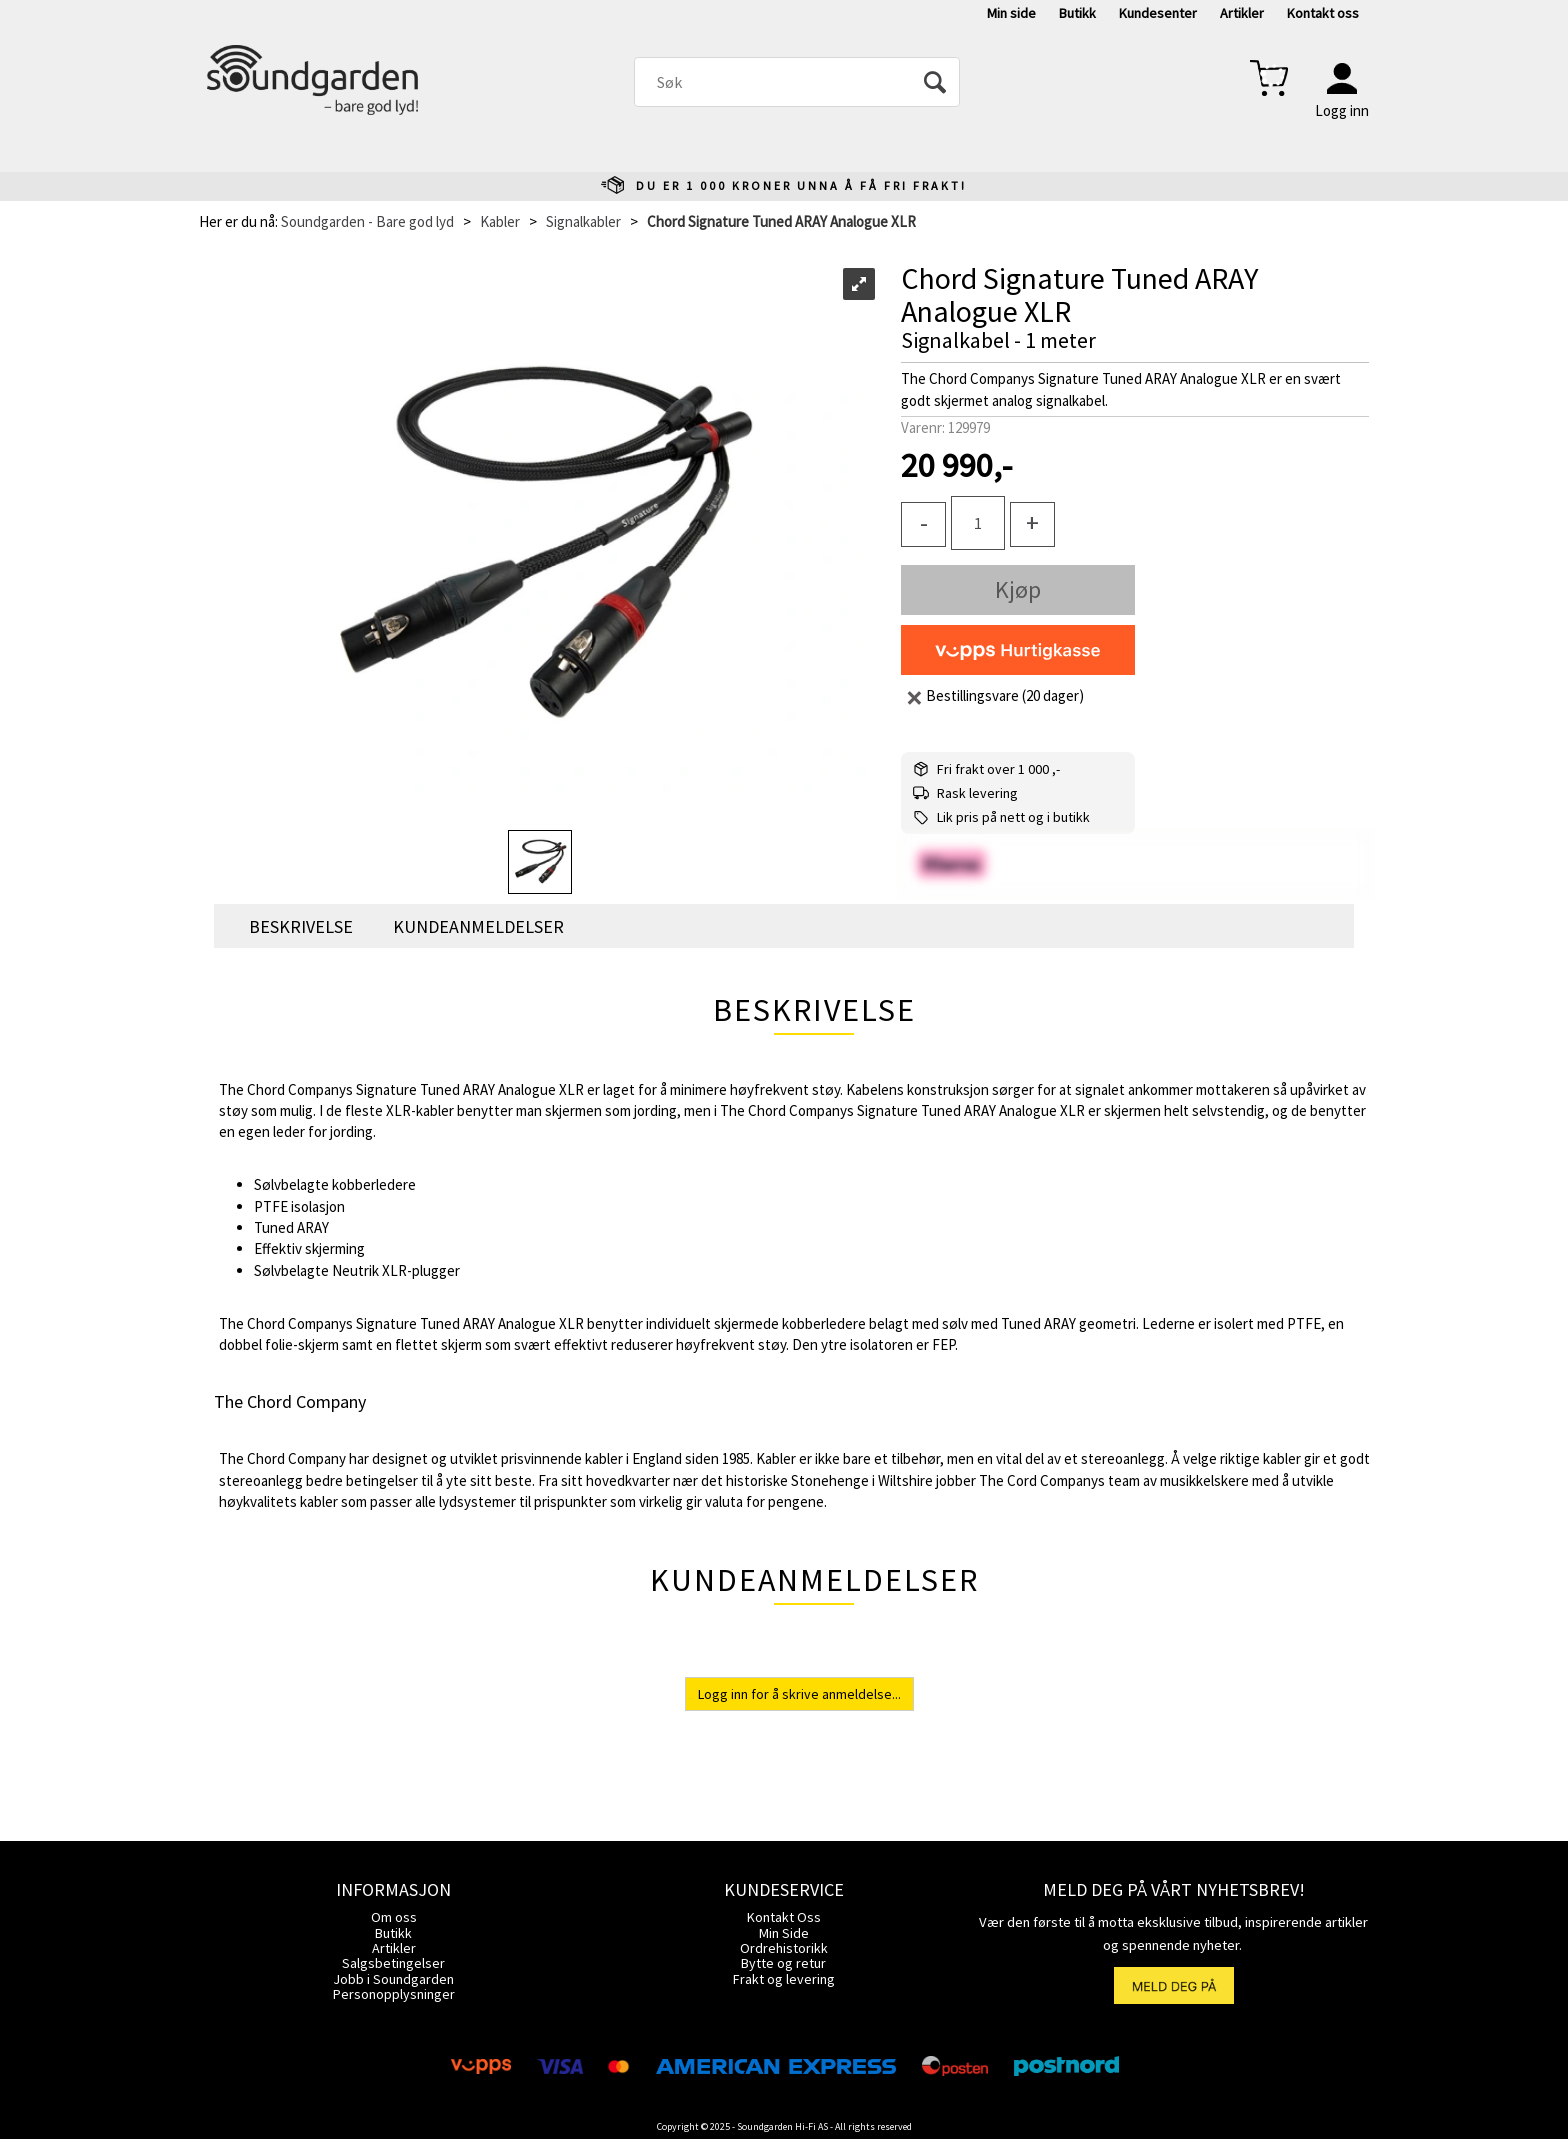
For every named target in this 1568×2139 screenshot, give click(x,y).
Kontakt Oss (784, 1917)
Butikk (1077, 13)
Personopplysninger (394, 1994)
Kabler (500, 221)
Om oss (394, 1917)
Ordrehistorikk (784, 1948)
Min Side (784, 1933)
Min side (1011, 13)
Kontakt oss (1323, 13)
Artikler (1242, 13)
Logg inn (1342, 110)
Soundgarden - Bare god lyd (367, 221)
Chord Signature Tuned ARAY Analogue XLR (781, 221)
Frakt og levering (784, 1979)
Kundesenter (1158, 13)
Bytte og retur (783, 1963)
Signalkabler (583, 221)
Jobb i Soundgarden (393, 1979)
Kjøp (1018, 589)
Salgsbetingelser (393, 1963)
